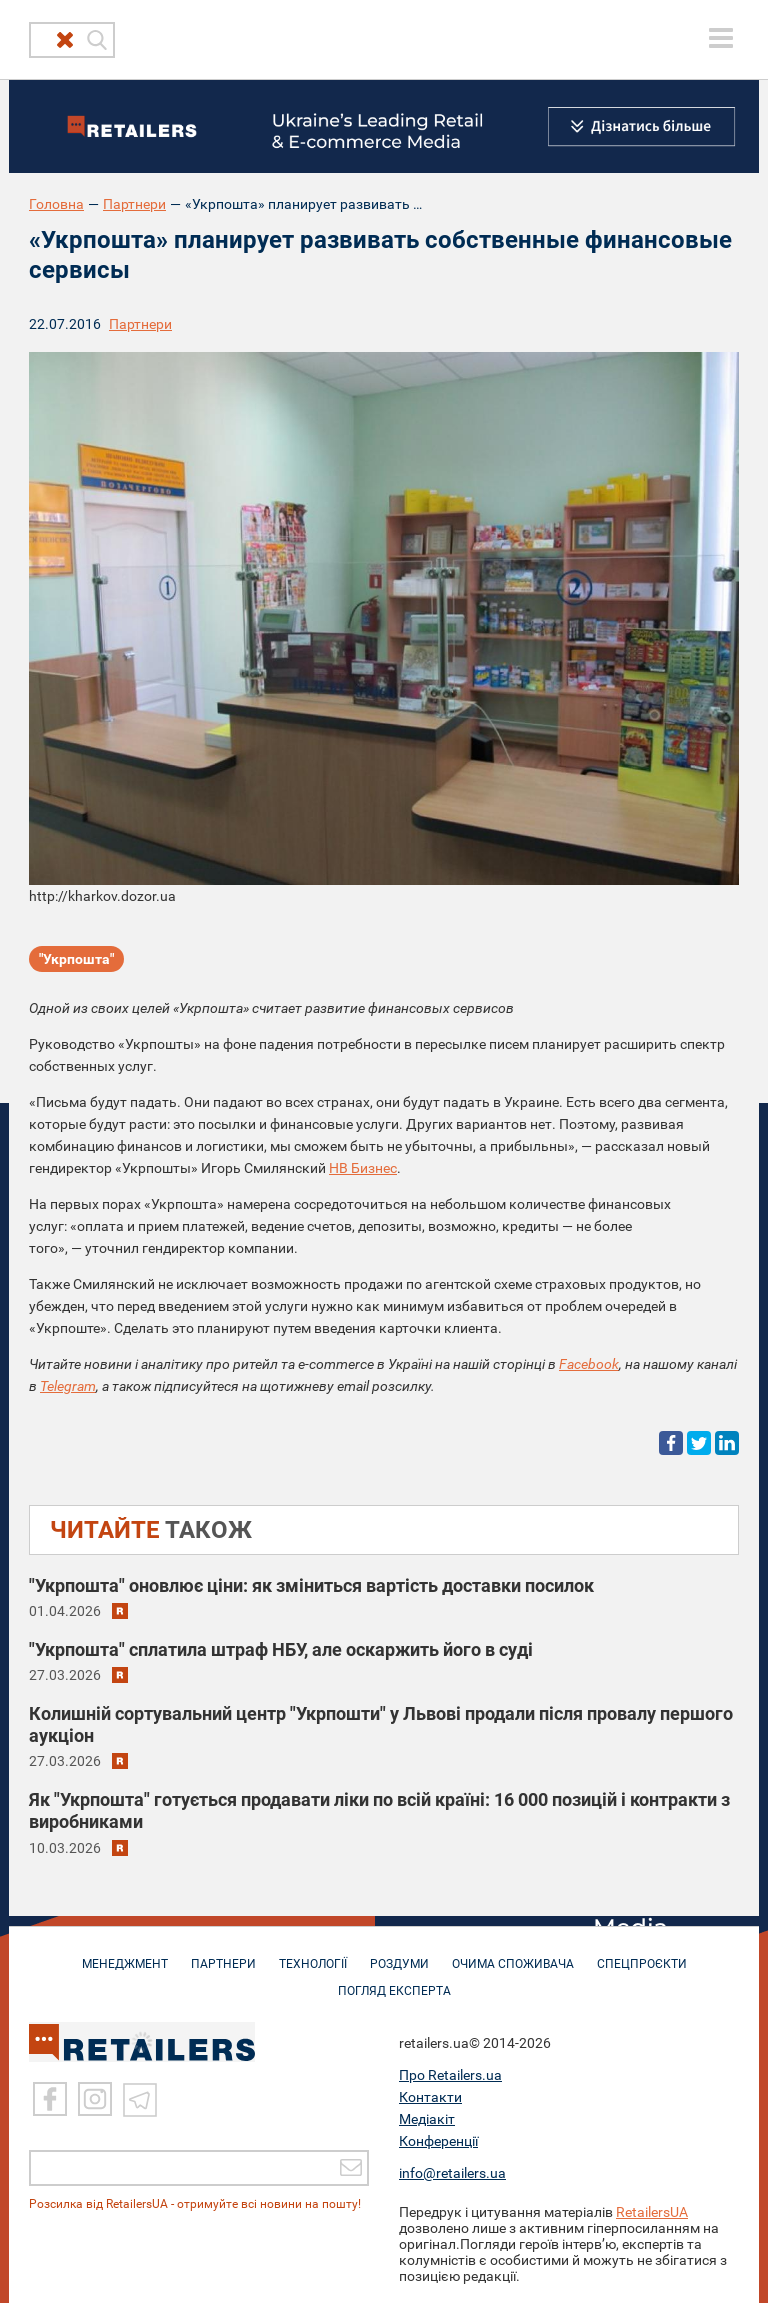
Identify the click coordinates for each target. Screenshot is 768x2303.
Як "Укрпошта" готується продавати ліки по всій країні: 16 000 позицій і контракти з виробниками (379, 1810)
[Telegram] (140, 2098)
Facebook (589, 1364)
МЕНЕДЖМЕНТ (125, 1954)
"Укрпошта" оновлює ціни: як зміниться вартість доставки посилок (311, 1585)
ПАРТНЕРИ (223, 1954)
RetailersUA (652, 2211)
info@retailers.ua (452, 2172)
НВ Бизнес (363, 1168)
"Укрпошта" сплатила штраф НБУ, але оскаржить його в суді (281, 1649)
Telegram (68, 1386)
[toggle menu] (721, 38)
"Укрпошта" (76, 959)
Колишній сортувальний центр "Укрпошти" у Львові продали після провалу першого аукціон (381, 1724)
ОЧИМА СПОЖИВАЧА (513, 1954)
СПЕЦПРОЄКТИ (642, 1954)
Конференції (438, 2140)
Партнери (134, 204)
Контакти (430, 2096)
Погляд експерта (394, 1981)
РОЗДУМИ (399, 1954)
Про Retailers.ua (450, 2074)
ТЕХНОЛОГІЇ (313, 1954)
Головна (56, 204)
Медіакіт (427, 2118)
